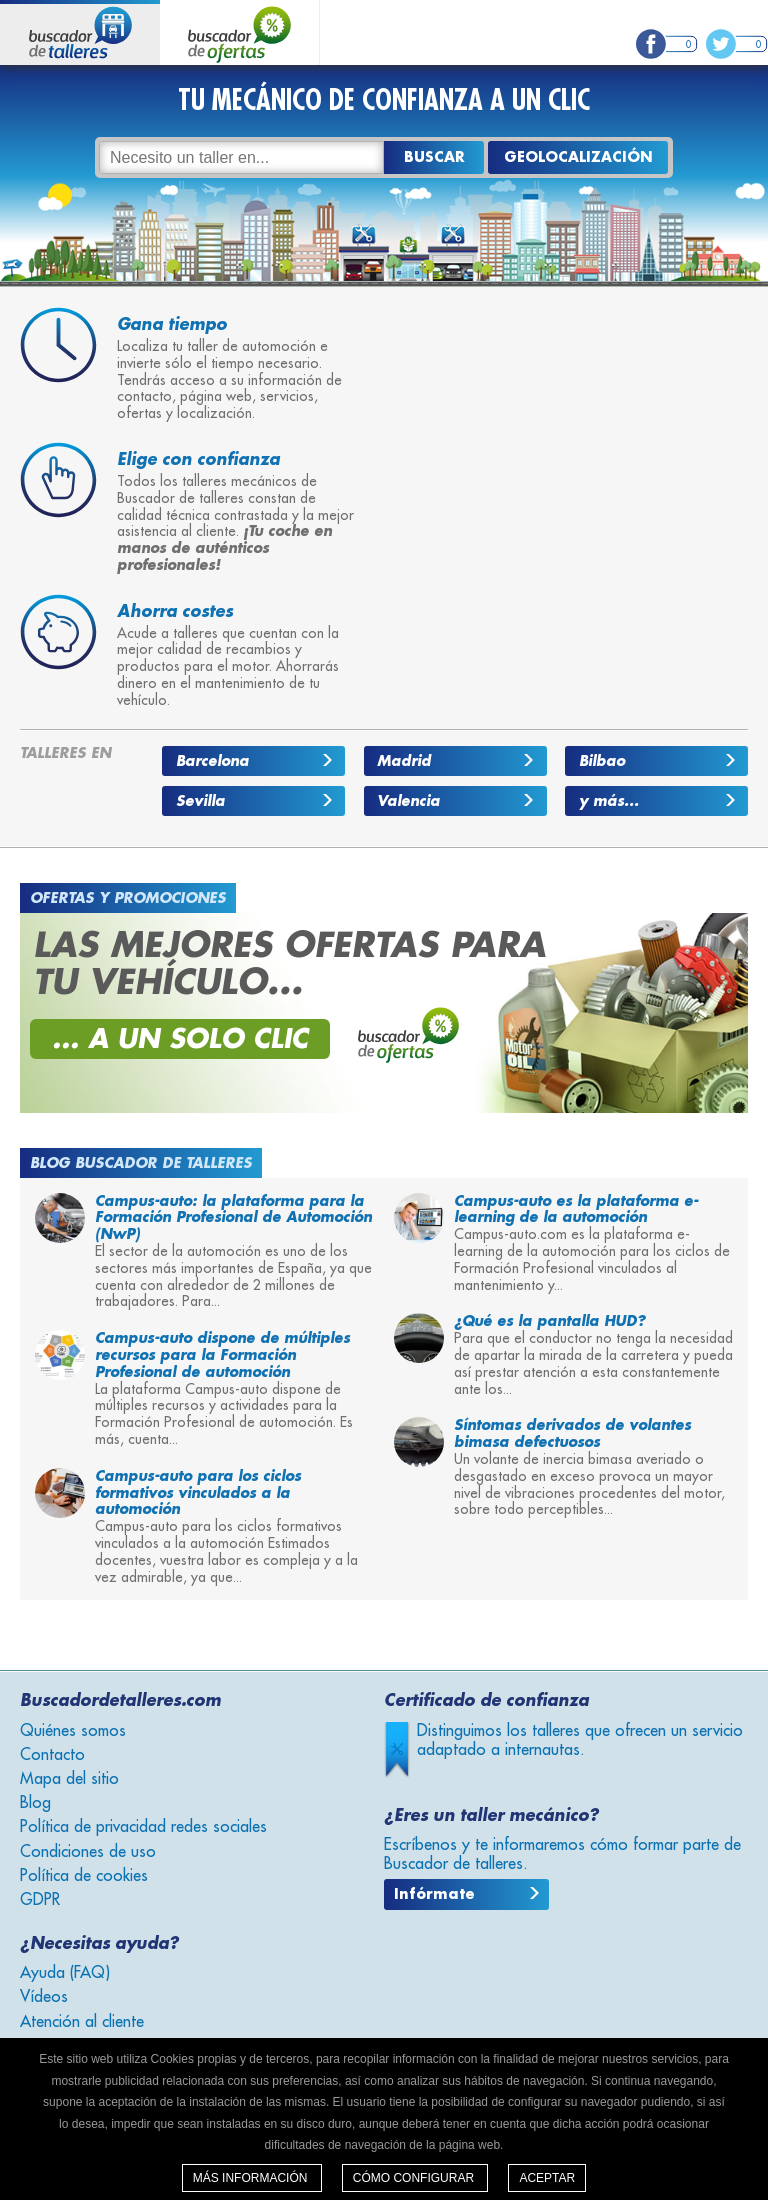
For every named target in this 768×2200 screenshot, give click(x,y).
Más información (252, 2178)
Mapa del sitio (69, 1779)
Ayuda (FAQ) (65, 1973)
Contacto (52, 1755)
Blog (35, 1803)
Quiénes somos (73, 1731)
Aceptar (547, 2178)
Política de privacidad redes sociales (143, 1827)
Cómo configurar (415, 2178)
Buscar (434, 157)
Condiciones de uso (88, 1852)
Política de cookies (84, 1876)
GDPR (40, 1900)
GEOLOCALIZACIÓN (578, 157)
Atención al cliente (82, 2022)
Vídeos (44, 1997)
